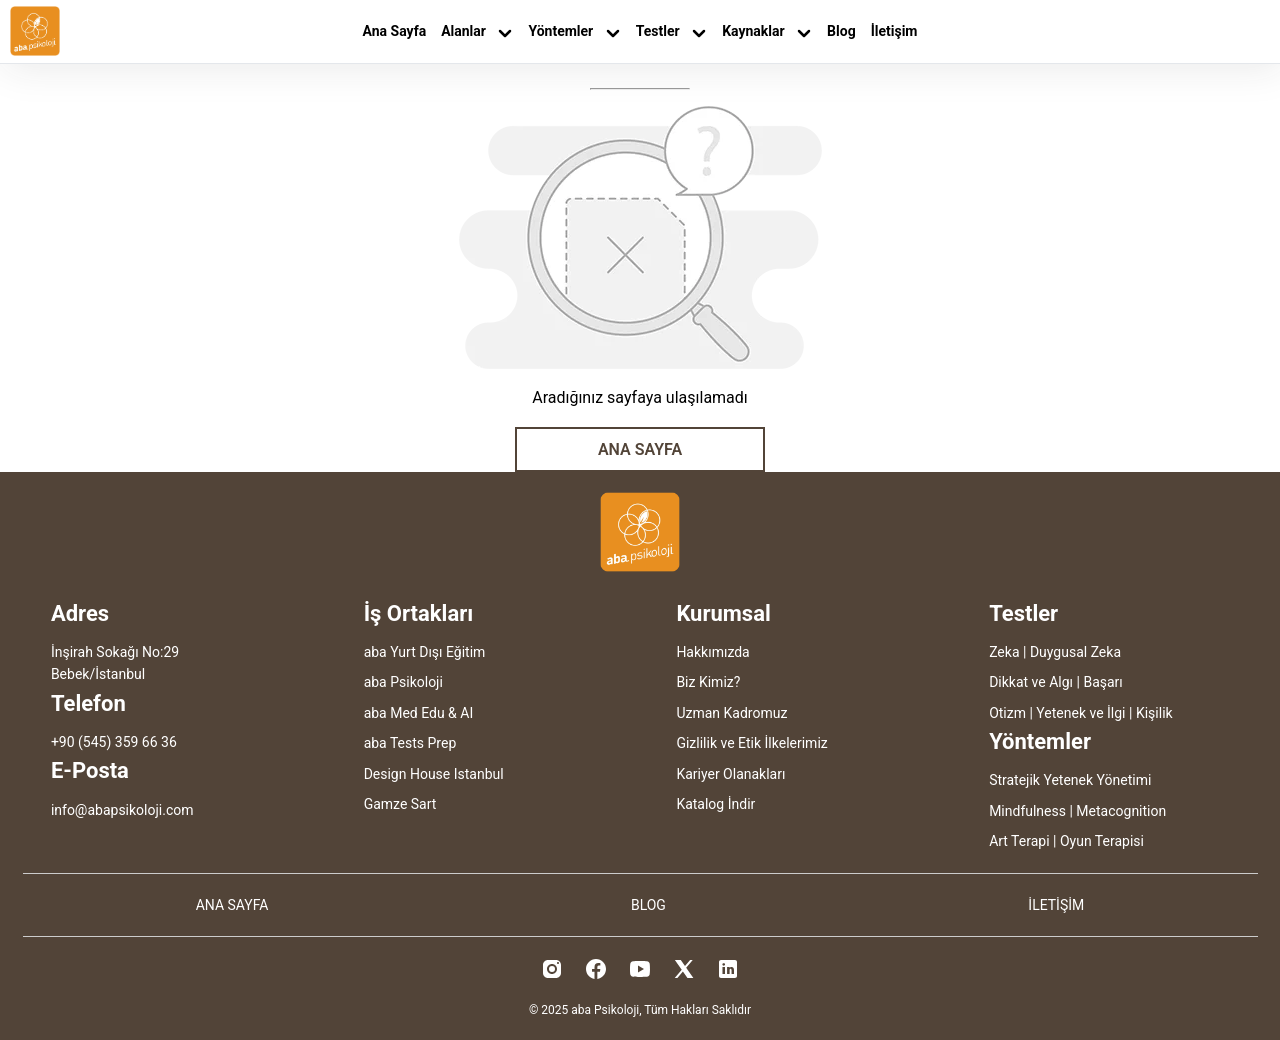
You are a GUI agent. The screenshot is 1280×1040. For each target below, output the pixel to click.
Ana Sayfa (395, 31)
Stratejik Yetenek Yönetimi (1070, 780)
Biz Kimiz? (708, 682)
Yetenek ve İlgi (1080, 713)
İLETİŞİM (1056, 905)
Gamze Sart (400, 804)
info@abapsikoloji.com (122, 810)
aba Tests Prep (410, 743)
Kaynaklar (767, 31)
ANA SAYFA (640, 449)
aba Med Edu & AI (419, 713)
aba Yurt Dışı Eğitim (425, 652)
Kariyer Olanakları (730, 774)
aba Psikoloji (403, 682)
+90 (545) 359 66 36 (114, 742)
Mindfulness (1027, 811)
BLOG (648, 905)
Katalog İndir (715, 804)
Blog (841, 31)
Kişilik (1154, 713)
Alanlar (477, 31)
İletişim (894, 31)
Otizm (1007, 713)
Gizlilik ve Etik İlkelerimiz (751, 743)
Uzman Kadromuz (731, 713)
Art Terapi (1019, 841)
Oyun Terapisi (1102, 841)
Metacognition (1121, 811)
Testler (671, 31)
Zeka (1004, 652)
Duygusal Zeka (1075, 652)
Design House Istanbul (434, 774)
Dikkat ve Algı (1031, 682)
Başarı (1102, 682)
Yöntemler (574, 31)
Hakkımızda (712, 652)
